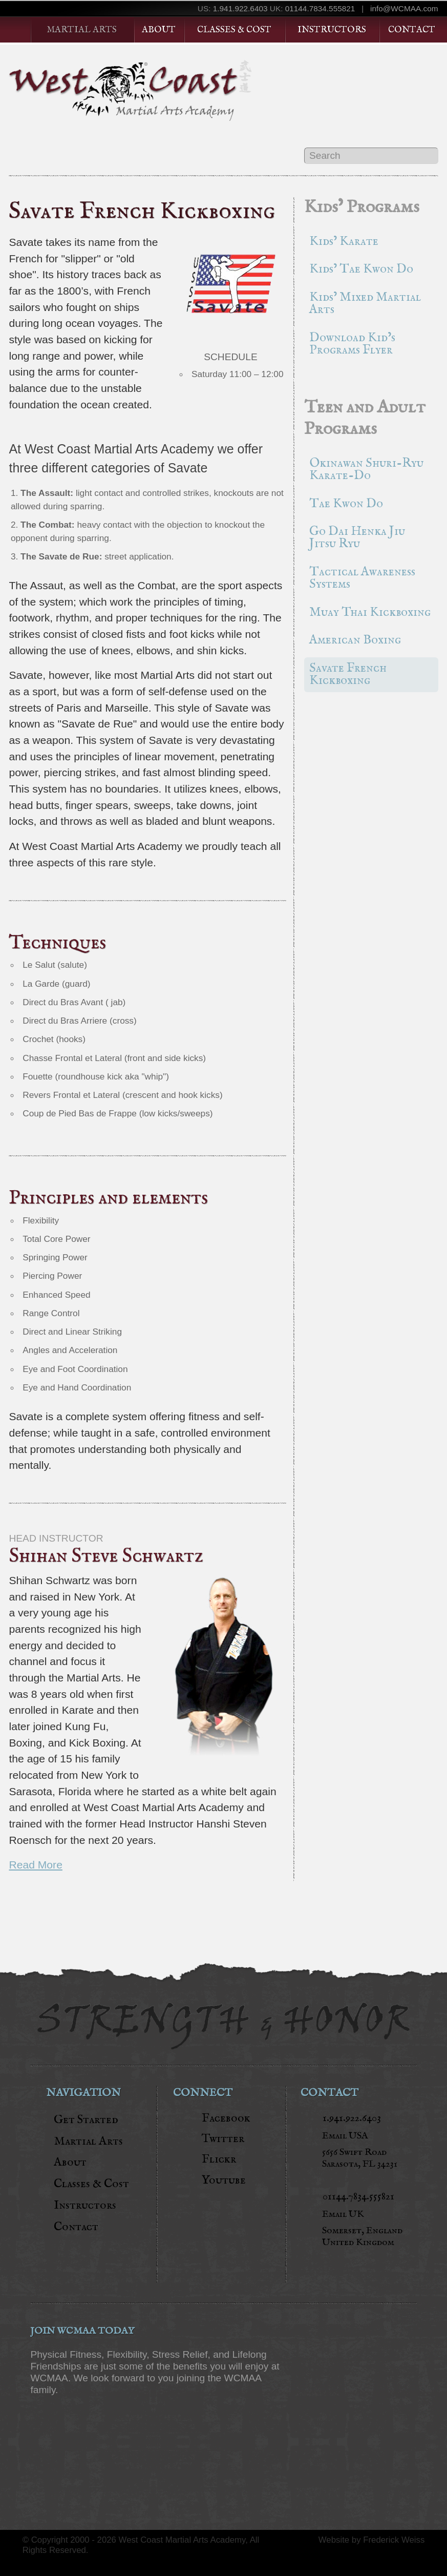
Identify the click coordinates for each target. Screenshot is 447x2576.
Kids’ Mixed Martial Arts (365, 303)
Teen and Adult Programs (364, 418)
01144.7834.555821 (320, 8)
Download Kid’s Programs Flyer (352, 344)
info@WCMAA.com (404, 8)
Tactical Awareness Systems (362, 578)
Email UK (343, 2214)
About (159, 29)
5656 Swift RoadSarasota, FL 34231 (359, 2158)
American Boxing (355, 640)
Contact (411, 29)
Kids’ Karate (343, 242)
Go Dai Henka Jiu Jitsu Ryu (357, 538)
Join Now (231, 405)
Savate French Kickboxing (348, 674)
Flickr (219, 2159)
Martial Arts (82, 29)
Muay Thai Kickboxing (370, 612)
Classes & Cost (234, 29)
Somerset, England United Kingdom (362, 2237)
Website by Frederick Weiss (371, 2540)
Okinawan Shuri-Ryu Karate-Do (366, 469)
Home (20, 30)
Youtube (224, 2179)
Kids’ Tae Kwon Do (361, 269)
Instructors (331, 29)
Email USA (345, 2136)
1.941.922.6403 (240, 8)
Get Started (378, 83)
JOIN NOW (81, 2418)
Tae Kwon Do (346, 504)
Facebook (226, 2117)
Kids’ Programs (361, 207)
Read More (35, 1865)
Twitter (223, 2138)
